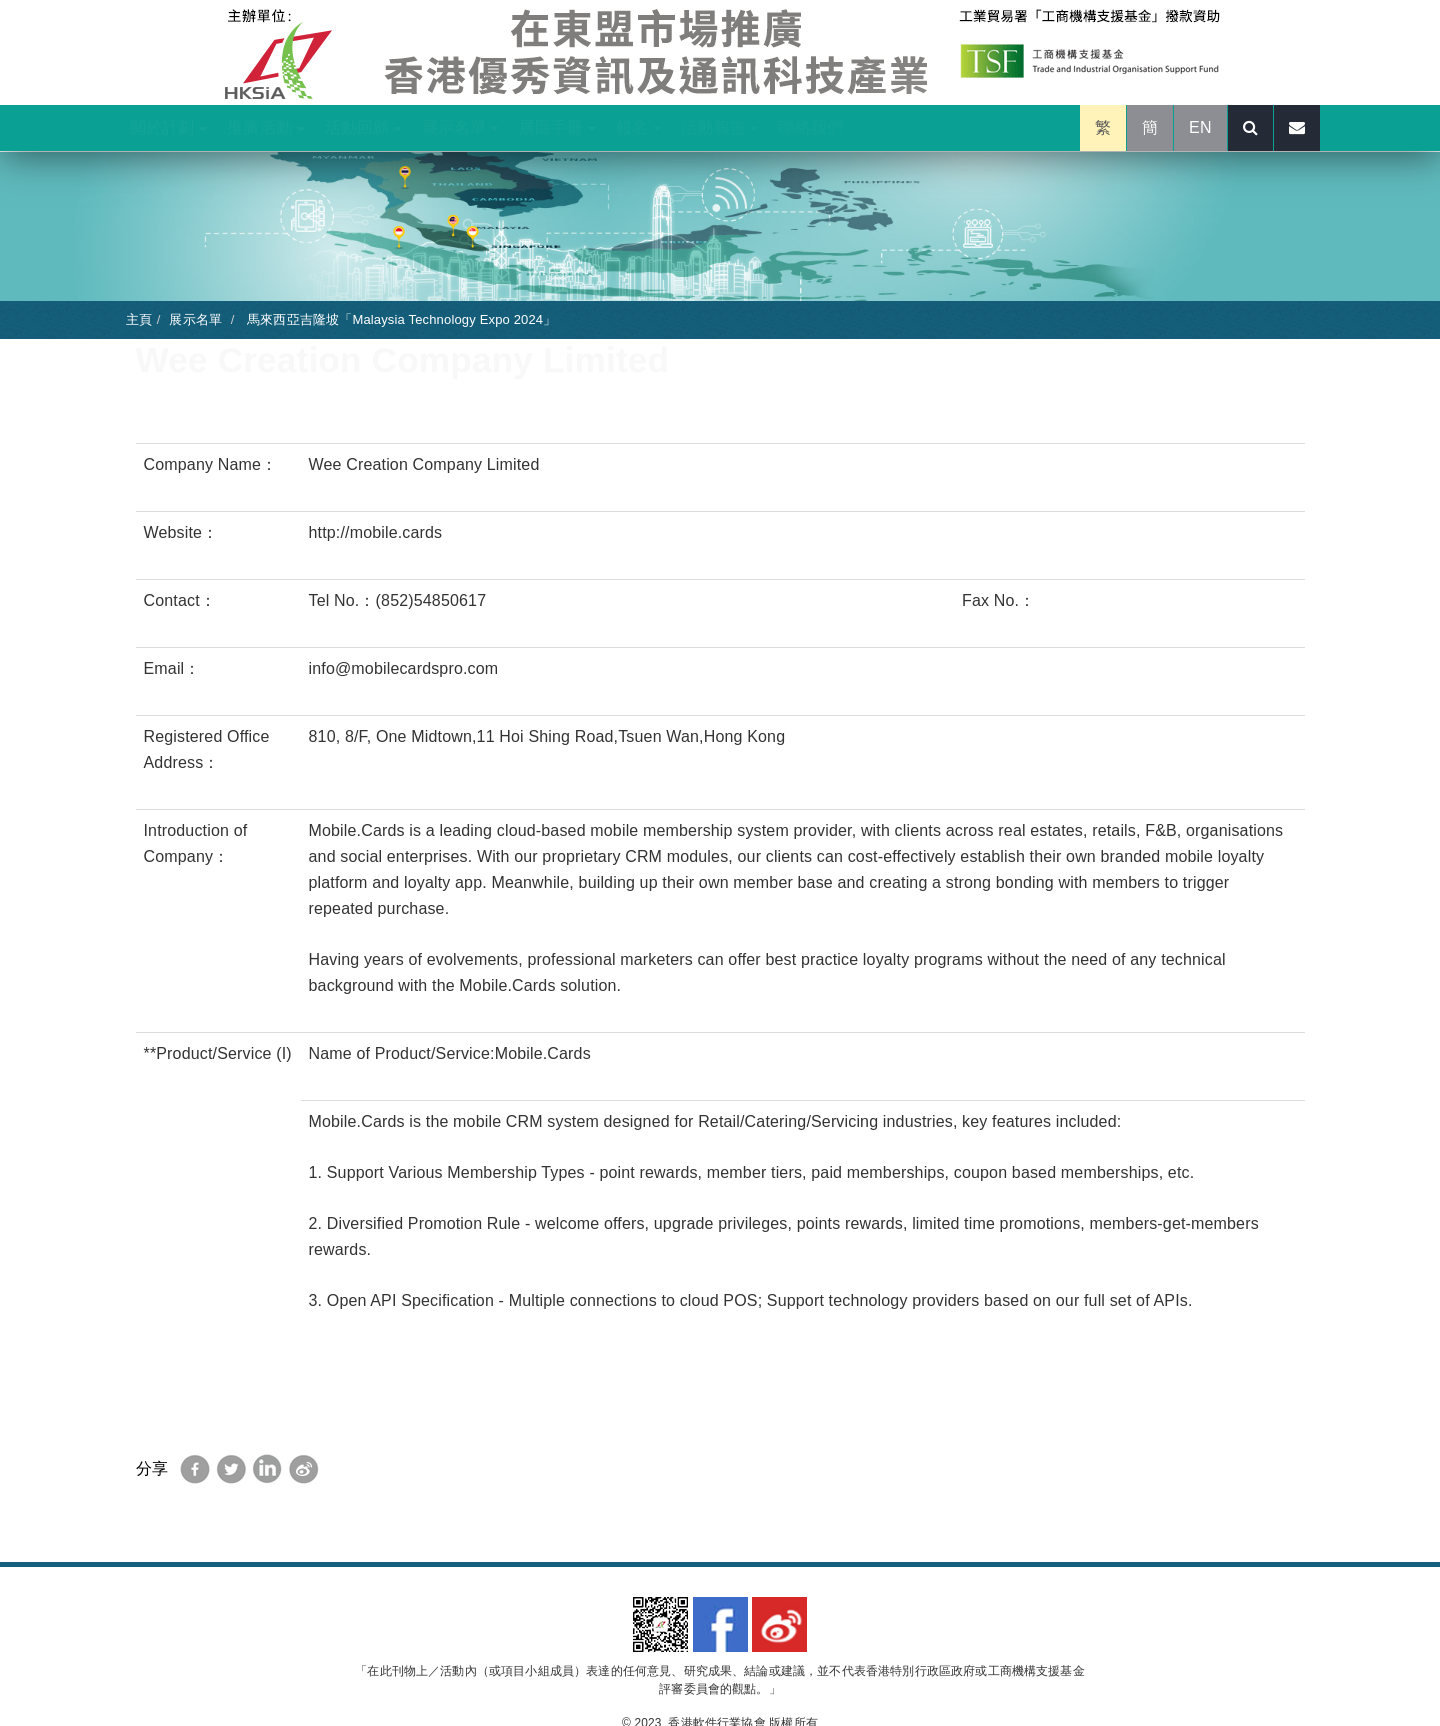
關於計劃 (168, 127)
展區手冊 (557, 127)
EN (1200, 127)
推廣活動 (265, 127)
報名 (638, 127)
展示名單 (460, 127)
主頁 (139, 319)
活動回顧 (363, 127)
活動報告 (719, 127)
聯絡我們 (810, 127)
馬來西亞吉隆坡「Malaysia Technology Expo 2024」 (399, 319)
